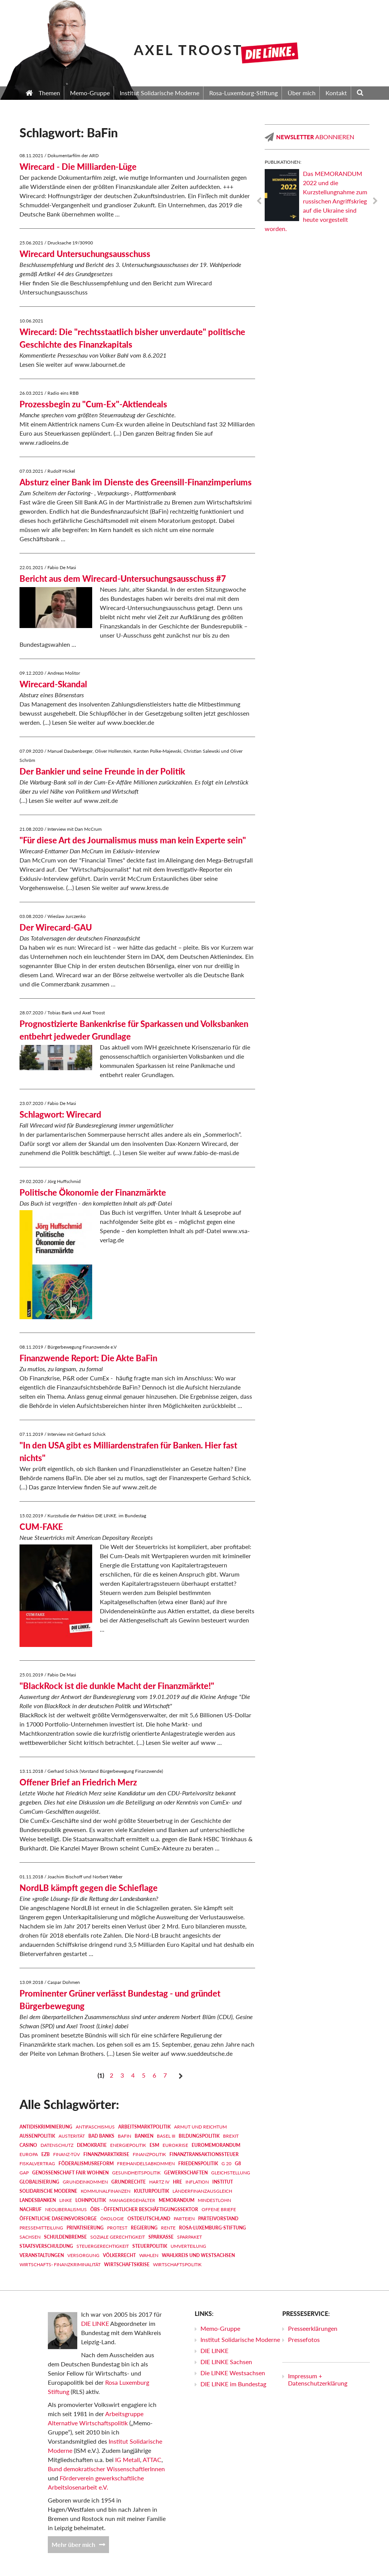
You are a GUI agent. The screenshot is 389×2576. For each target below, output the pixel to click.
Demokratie (92, 2145)
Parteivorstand (218, 2218)
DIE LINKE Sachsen (226, 2361)
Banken (144, 2136)
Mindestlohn (214, 2200)
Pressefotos (304, 2339)
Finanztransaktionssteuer (204, 2154)
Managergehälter (132, 2200)
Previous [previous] (259, 201)
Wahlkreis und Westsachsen (198, 2255)
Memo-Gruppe (220, 2328)
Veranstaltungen (42, 2255)
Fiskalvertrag (37, 2163)
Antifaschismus (95, 2127)
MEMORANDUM (176, 2200)
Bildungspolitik (199, 2136)
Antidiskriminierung (46, 2127)
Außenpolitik (37, 2136)
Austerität (72, 2136)
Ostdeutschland (148, 2218)
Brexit (231, 2136)
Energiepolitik (128, 2145)
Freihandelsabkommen (146, 2163)
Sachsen (30, 2237)
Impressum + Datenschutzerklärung (317, 2379)
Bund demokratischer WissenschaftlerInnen (106, 2468)
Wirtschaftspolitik (177, 2264)
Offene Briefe (219, 2209)
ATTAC (152, 2459)
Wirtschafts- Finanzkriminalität (60, 2264)
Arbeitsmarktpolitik (144, 2127)
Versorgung (83, 2255)
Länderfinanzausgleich (202, 2191)
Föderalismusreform (86, 2163)
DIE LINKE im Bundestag (233, 2383)
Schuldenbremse (65, 2237)
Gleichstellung (230, 2173)
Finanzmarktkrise (106, 2154)
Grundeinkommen (85, 2182)
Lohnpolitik (90, 2200)
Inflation (197, 2182)
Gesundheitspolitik (136, 2173)
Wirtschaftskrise (127, 2264)
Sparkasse (161, 2237)
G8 (238, 2163)
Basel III (166, 2136)
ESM (154, 2145)
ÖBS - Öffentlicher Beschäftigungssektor (144, 2209)
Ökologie (112, 2218)
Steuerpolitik (149, 2246)
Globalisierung (39, 2182)
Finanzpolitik (149, 2154)
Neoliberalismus (66, 2209)
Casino (28, 2145)
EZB (45, 2154)
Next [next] (375, 201)
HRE (177, 2182)
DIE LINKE (95, 2323)
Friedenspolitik (198, 2163)
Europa (29, 2154)
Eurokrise (175, 2145)
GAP (24, 2173)
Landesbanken (38, 2200)
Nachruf (31, 2209)
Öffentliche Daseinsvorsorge (58, 2218)
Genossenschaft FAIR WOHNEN (70, 2173)
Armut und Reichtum (200, 2127)
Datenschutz (57, 2145)
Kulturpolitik (151, 2191)
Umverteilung (188, 2246)
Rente (168, 2228)
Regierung (144, 2228)
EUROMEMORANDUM (216, 2145)
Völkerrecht (119, 2255)
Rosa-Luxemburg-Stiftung (212, 2228)
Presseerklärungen (312, 2328)
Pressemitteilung (41, 2228)
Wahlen (148, 2255)
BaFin (124, 2136)
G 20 (226, 2163)
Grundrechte (128, 2182)
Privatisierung (85, 2228)
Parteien (184, 2218)
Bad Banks (101, 2136)
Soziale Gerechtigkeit (117, 2237)
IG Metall (127, 2459)
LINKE (65, 2200)
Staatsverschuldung (46, 2246)
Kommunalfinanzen (105, 2191)
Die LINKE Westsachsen (232, 2372)
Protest (117, 2228)
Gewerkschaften (186, 2173)
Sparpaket (189, 2237)
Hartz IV (159, 2182)
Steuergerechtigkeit (102, 2246)
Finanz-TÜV (66, 2154)
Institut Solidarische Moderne (240, 2339)
